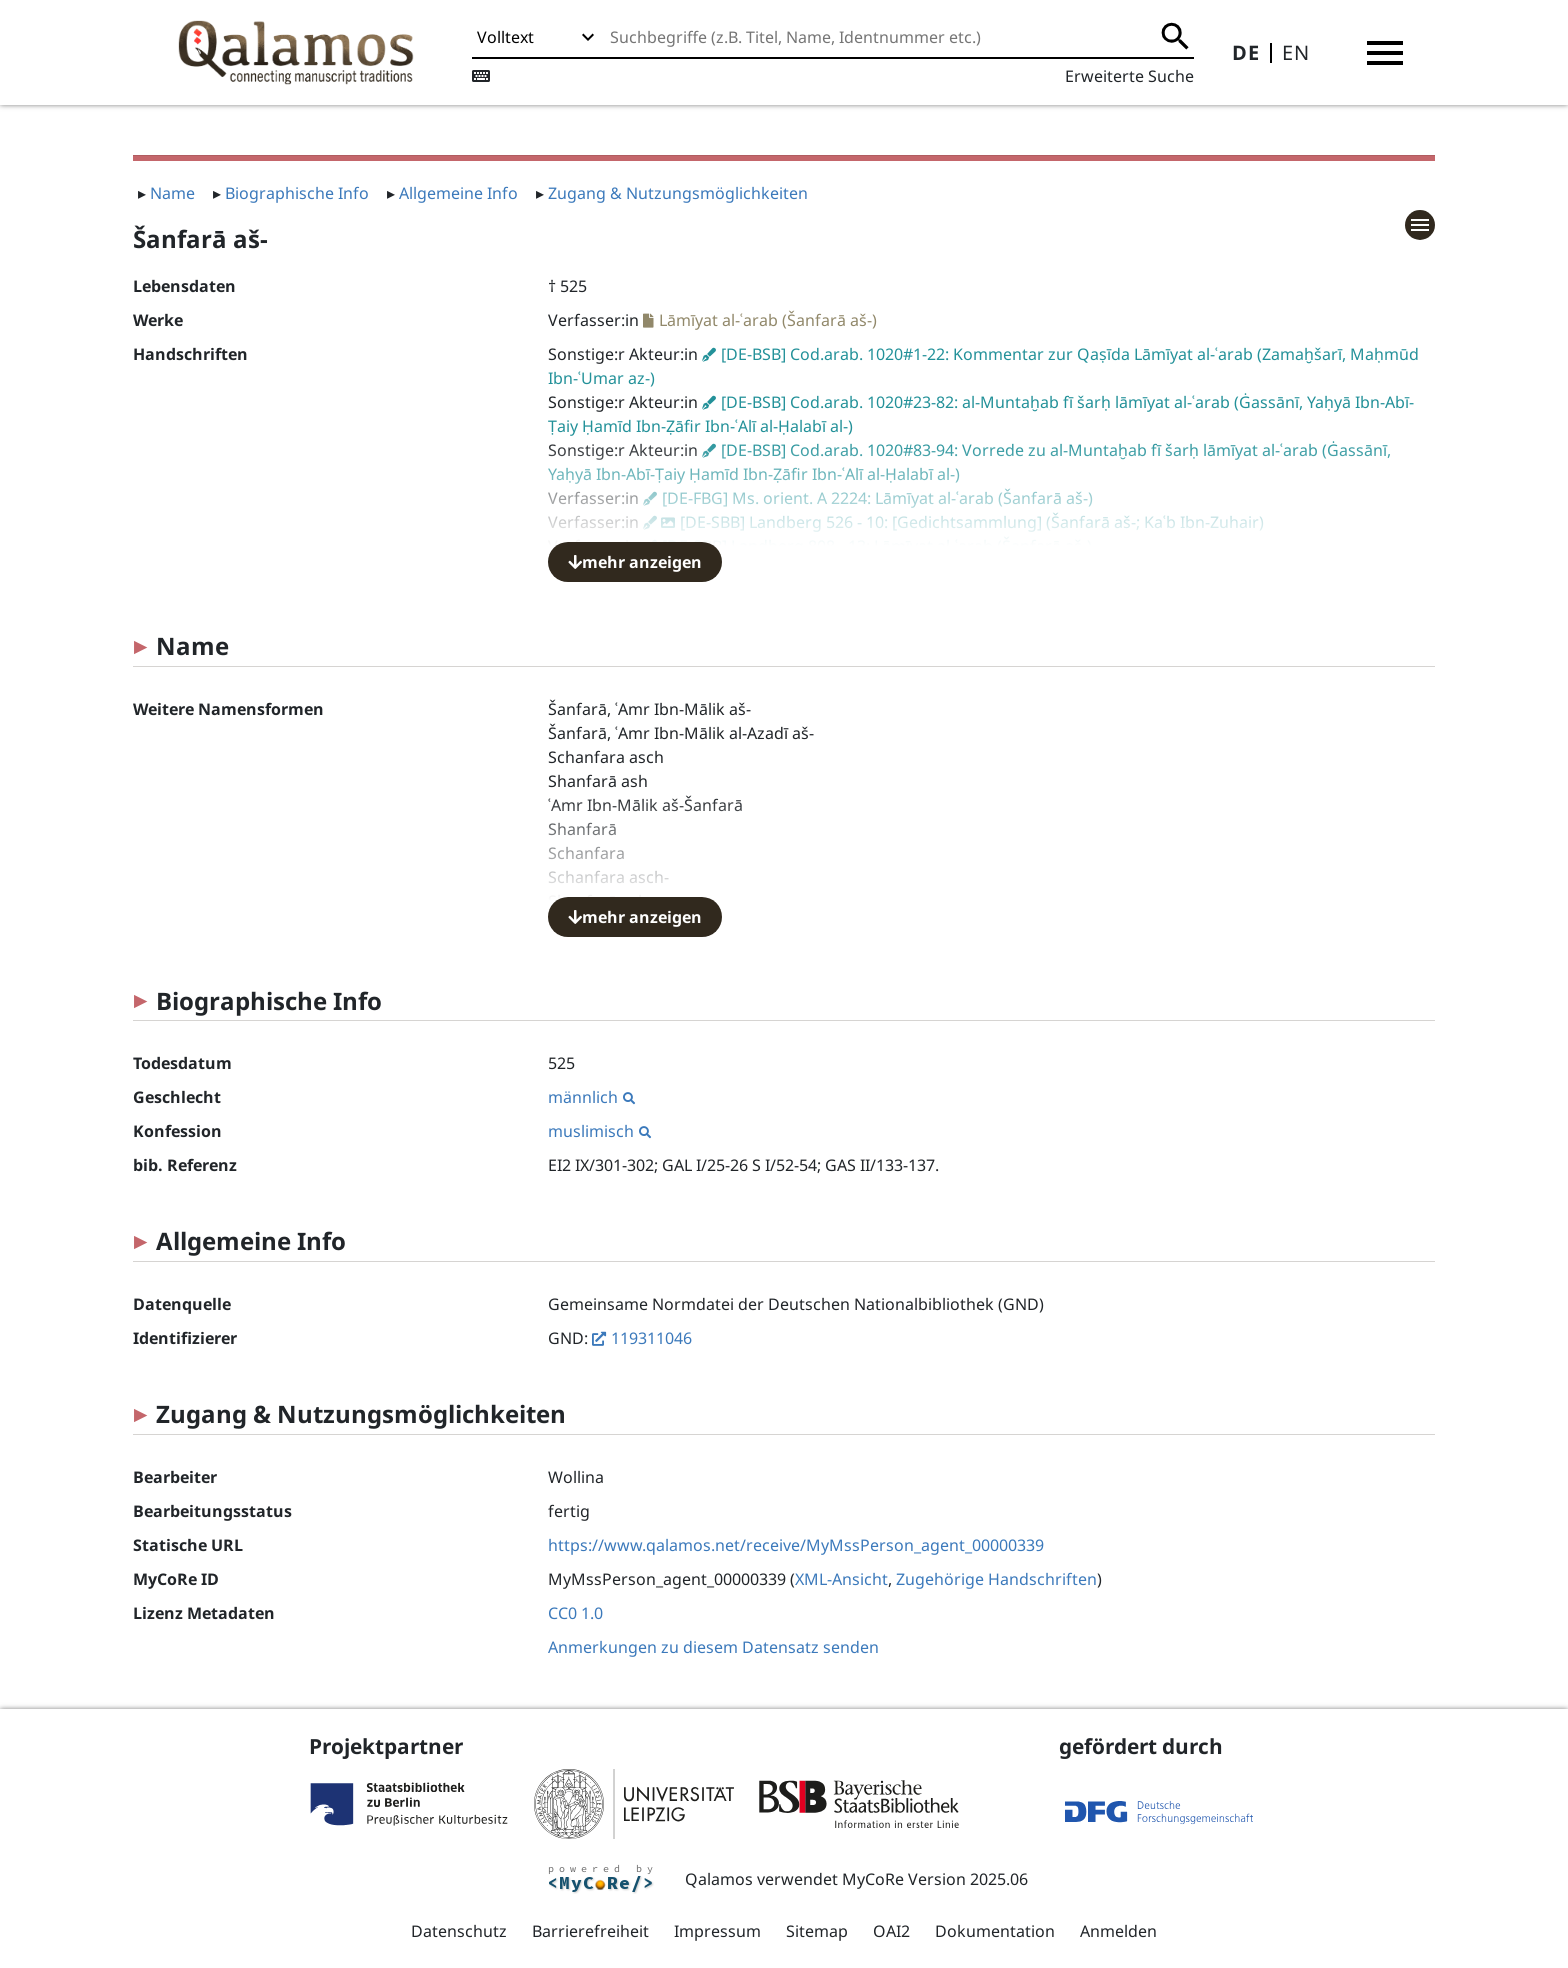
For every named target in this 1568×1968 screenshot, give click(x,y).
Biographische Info (297, 193)
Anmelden (1118, 1931)
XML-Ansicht (841, 1579)
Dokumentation (995, 1931)
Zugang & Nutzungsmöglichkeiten (678, 193)
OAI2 (891, 1931)
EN (1296, 52)
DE (1246, 52)
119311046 (651, 1338)
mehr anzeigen (635, 562)
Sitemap (817, 1931)
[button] (1385, 53)
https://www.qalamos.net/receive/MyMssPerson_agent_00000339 (796, 1545)
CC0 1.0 (575, 1613)
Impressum (717, 1931)
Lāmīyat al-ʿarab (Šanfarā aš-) (768, 320)
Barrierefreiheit (590, 1931)
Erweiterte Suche (1129, 76)
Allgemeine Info (458, 193)
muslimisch (599, 1131)
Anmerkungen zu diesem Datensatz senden (713, 1647)
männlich (591, 1097)
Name (172, 193)
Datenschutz (459, 1931)
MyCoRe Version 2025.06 (935, 1879)
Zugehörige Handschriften (996, 1579)
